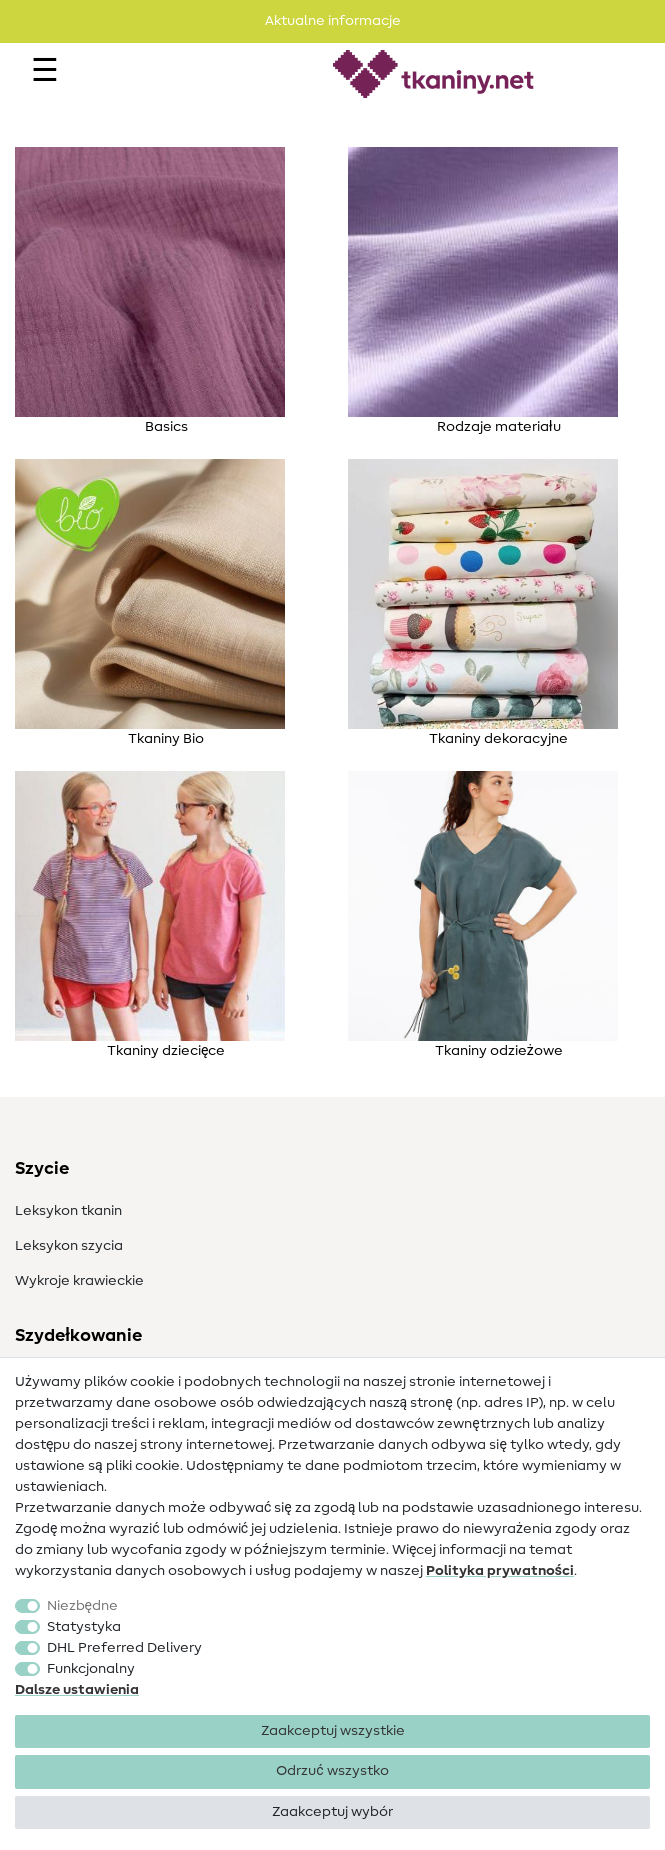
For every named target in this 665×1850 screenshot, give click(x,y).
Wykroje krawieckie (79, 1281)
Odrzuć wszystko (332, 1771)
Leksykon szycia (69, 1246)
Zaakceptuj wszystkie (333, 1731)
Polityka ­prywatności (500, 1571)
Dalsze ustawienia (77, 1690)
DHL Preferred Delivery (124, 1648)
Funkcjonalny (91, 1669)
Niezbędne (82, 1606)
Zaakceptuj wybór (332, 1812)
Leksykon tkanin (68, 1211)
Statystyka (84, 1627)
